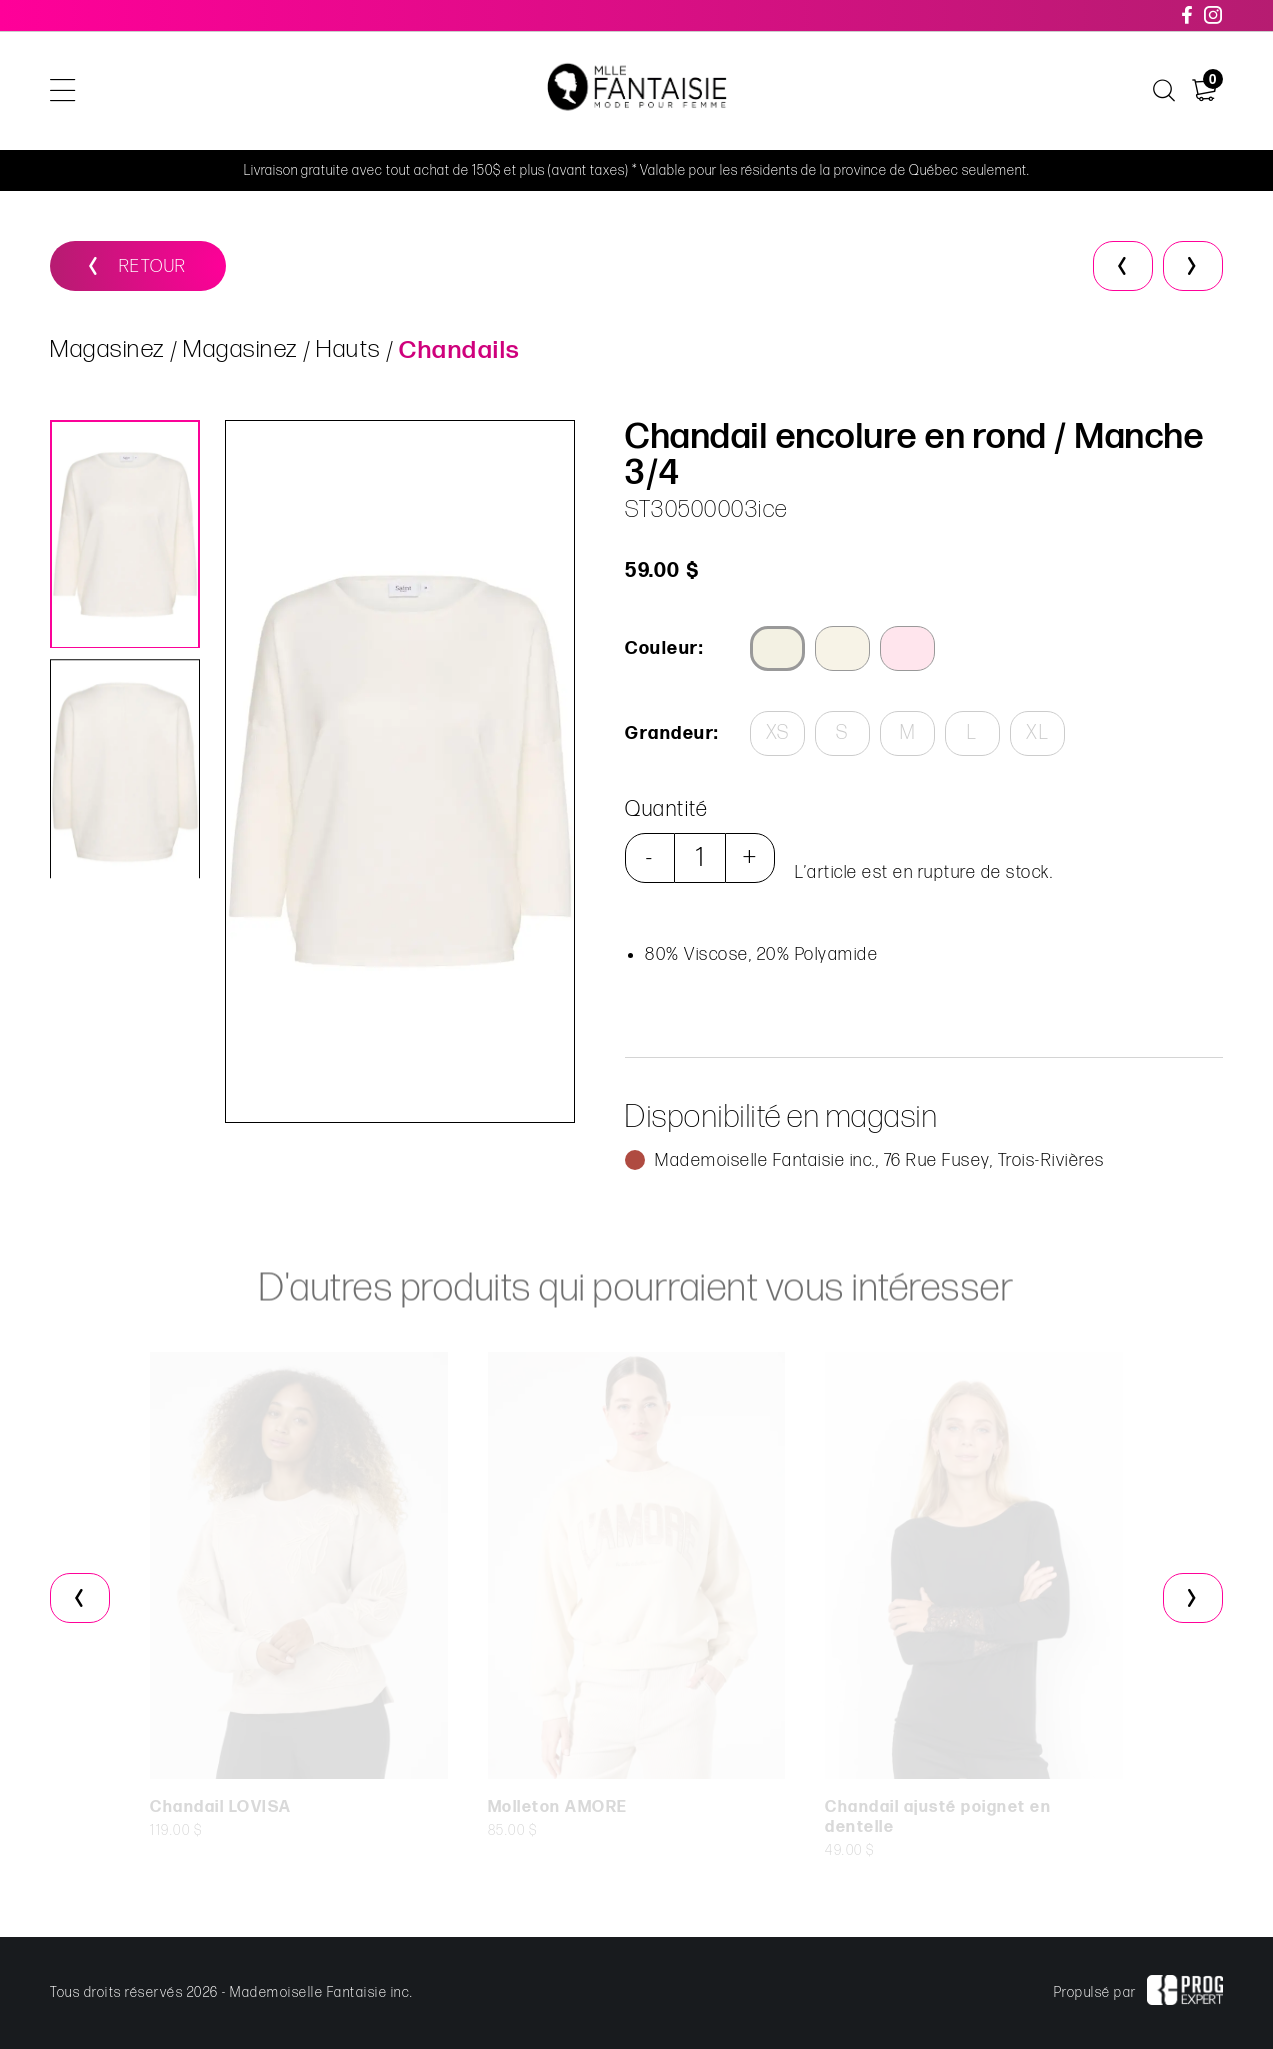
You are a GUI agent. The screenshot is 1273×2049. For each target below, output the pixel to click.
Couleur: (663, 648)
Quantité (665, 809)
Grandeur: (671, 733)
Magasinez (107, 350)
